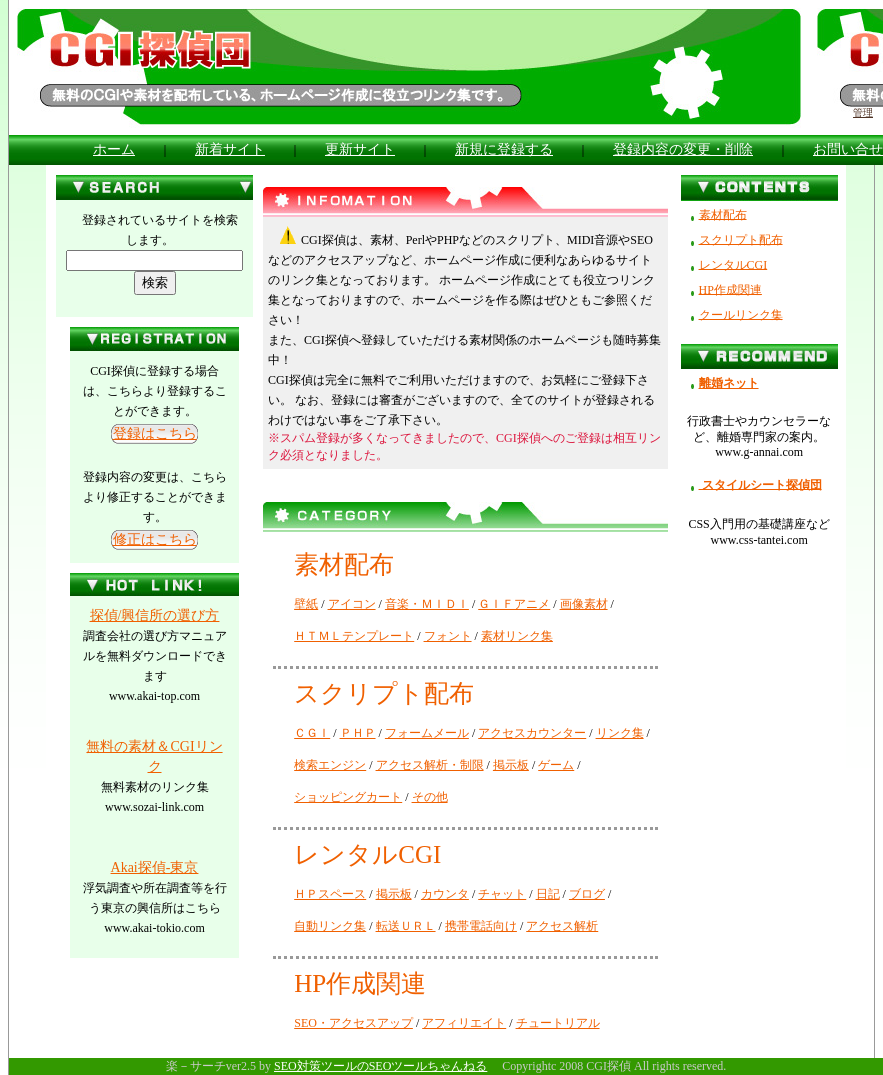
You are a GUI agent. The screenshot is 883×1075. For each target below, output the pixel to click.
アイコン (352, 604)
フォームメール (427, 733)
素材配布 (723, 214)
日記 (548, 894)
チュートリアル (558, 1023)
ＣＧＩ (312, 733)
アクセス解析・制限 (430, 765)
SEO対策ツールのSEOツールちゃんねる (380, 1066)
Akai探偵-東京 (155, 867)
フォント (448, 636)
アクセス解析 (562, 926)
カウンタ (445, 894)
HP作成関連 (730, 289)
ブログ (587, 894)
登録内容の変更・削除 (683, 149)
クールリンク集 (741, 314)
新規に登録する (504, 149)
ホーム (114, 149)
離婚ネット (725, 383)
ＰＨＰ (358, 733)
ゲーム (556, 765)
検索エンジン (330, 765)
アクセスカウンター (532, 733)
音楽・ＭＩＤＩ (427, 604)
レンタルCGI (733, 264)
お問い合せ (848, 149)
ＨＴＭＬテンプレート (354, 636)
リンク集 (620, 733)
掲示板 (511, 765)
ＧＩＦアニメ (514, 604)
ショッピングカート (348, 797)
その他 (430, 797)
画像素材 (584, 604)
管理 (863, 112)
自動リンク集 (330, 926)
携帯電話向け (481, 926)
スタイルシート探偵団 (760, 484)
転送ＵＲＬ (406, 926)
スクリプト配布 (741, 239)
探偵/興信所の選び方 (155, 615)
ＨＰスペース (330, 894)
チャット (502, 894)
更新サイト (360, 149)
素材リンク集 (517, 636)
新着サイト (230, 149)
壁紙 (306, 604)
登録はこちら (155, 433)
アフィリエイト (464, 1023)
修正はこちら (155, 539)
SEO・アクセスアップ (353, 1023)
